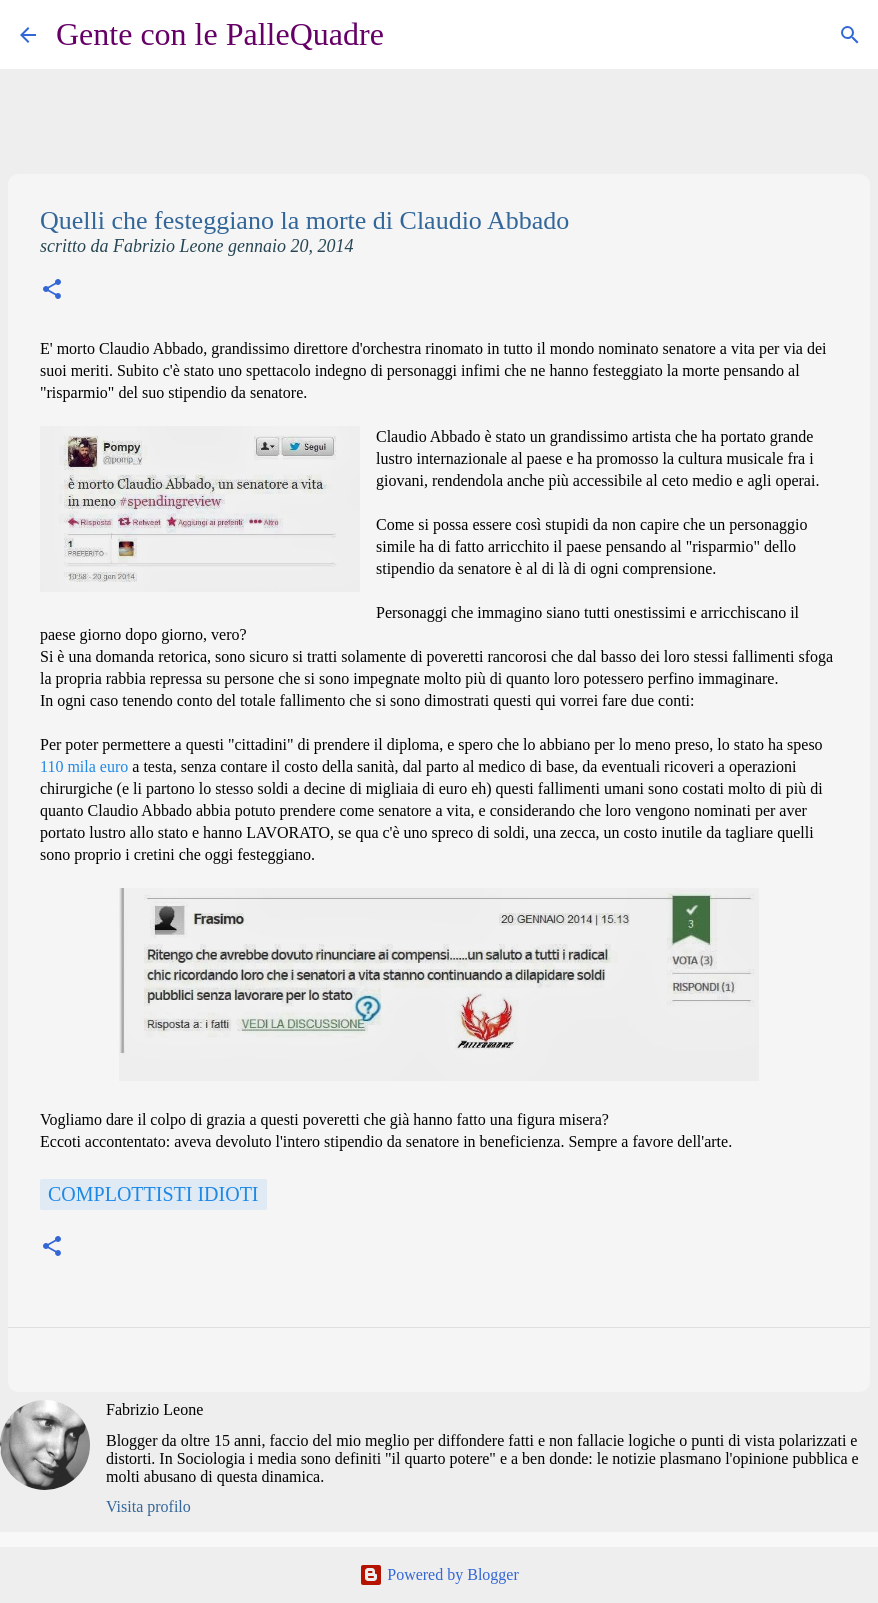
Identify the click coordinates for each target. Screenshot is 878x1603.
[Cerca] (412, 35)
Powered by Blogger (439, 1574)
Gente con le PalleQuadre (220, 34)
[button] (52, 291)
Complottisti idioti (153, 1194)
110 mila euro (84, 766)
